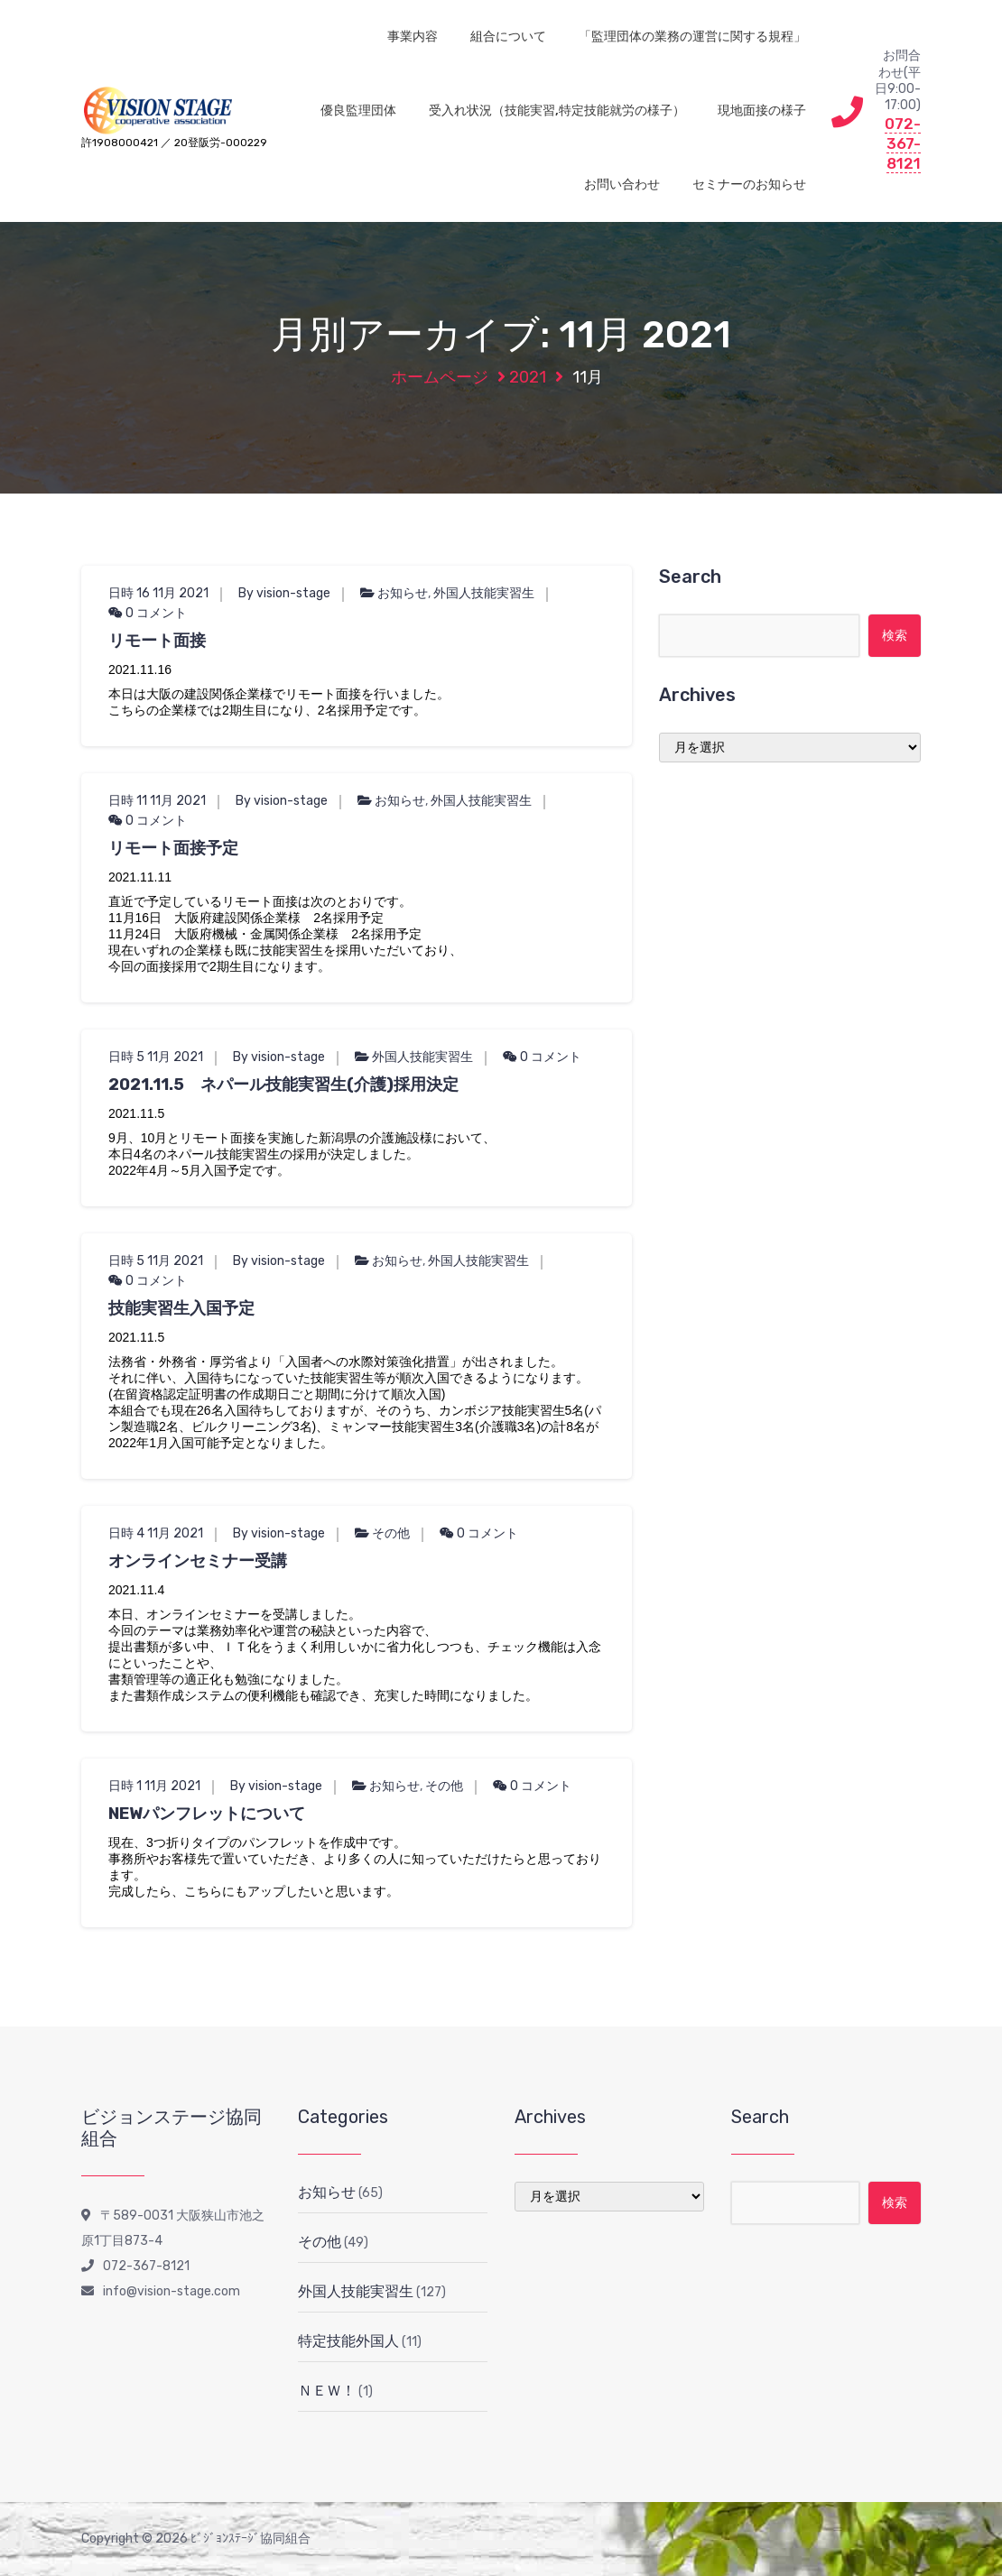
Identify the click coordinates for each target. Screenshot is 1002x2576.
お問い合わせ (622, 184)
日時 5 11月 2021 (155, 1057)
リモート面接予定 (173, 848)
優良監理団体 (358, 110)
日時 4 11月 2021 (155, 1533)
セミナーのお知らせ (749, 184)
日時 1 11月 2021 (154, 1786)
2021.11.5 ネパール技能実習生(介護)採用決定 (283, 1084)
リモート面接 (157, 641)
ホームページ (439, 377)
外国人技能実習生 (483, 593)
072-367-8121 (903, 143)
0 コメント (147, 613)
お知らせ (402, 593)
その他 (391, 1533)
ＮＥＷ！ (327, 2390)
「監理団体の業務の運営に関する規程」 (692, 36)
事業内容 (412, 36)
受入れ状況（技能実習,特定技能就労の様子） (557, 110)
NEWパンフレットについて (206, 1814)
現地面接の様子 (762, 110)
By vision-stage (284, 593)
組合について (508, 36)
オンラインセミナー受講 (197, 1561)
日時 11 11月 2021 (157, 800)
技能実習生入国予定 (181, 1308)
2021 (527, 377)
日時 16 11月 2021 (158, 593)
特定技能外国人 (348, 2341)
